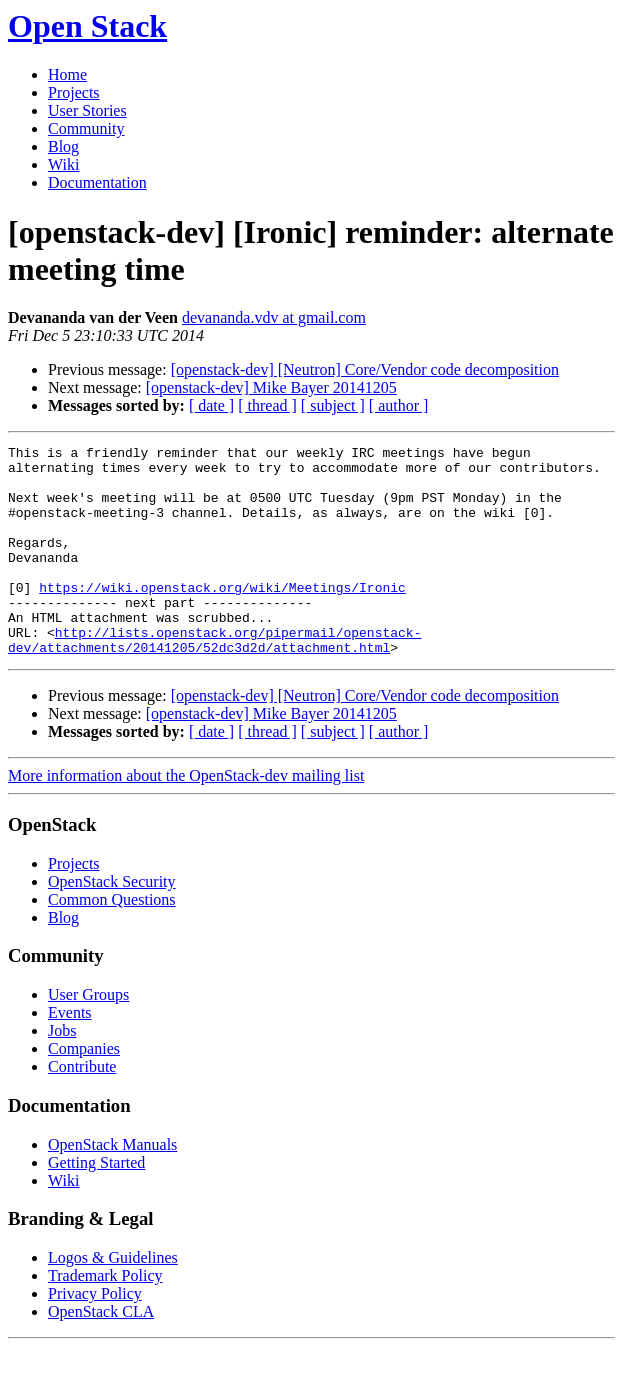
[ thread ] (267, 405)
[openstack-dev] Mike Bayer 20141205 (271, 387)
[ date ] (211, 405)
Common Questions (112, 941)
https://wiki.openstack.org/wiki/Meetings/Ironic (222, 617)
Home (67, 74)
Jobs (62, 1072)
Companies (84, 1090)
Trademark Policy (105, 1317)
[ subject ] (333, 405)
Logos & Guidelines (113, 1299)
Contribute (82, 1108)
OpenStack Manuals (112, 1186)
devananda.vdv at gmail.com (274, 317)
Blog (63, 146)
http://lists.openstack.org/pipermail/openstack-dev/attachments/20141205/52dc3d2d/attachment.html (214, 680)
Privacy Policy (95, 1335)
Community (86, 128)
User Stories (87, 110)
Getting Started (96, 1204)
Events (70, 1054)
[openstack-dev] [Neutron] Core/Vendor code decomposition (365, 369)
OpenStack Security (112, 923)
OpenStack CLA (101, 1353)
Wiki (63, 164)
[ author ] (399, 405)
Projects (74, 92)
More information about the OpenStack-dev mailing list (186, 817)
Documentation (97, 182)
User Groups (88, 1036)
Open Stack (87, 26)
